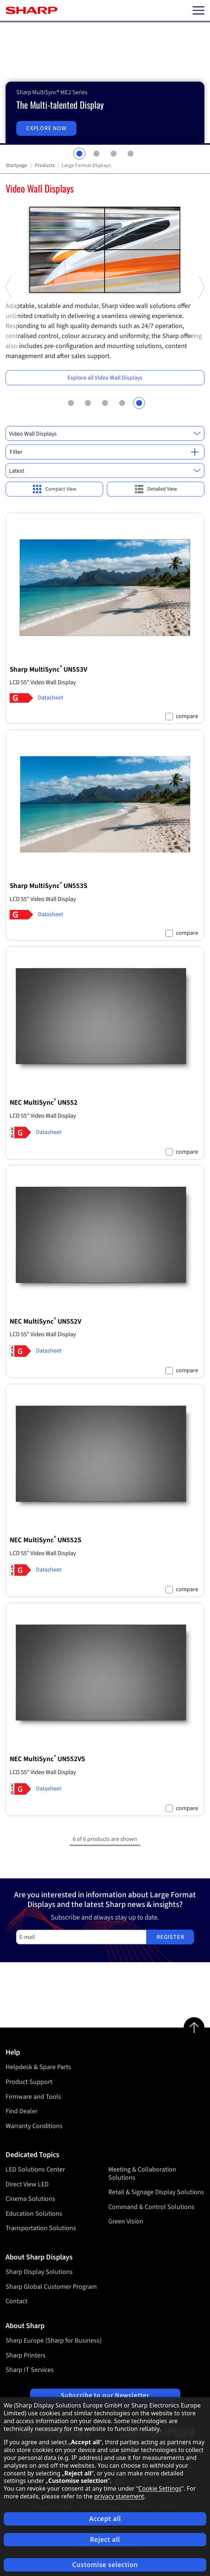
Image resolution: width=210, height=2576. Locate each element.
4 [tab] (131, 154)
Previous (9, 352)
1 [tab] (79, 154)
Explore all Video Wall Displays (105, 378)
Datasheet (50, 698)
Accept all (105, 2518)
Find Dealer (21, 2111)
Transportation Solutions (41, 2228)
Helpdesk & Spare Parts (38, 2067)
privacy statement (119, 2496)
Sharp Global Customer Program (51, 2286)
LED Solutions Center (35, 2169)
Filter (104, 452)
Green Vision (125, 2221)
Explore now (46, 128)
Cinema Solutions (30, 2198)
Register (170, 1937)
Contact (16, 2301)
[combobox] (105, 433)
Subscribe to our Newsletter (105, 2395)
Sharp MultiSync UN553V (48, 670)
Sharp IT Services (30, 2370)
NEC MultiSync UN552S (45, 1540)
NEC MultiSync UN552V (45, 1322)
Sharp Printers (26, 2355)
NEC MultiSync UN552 (44, 1103)
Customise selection (105, 2564)
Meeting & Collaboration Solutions (142, 2173)
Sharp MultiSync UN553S (48, 886)
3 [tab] (113, 154)
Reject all (105, 2539)
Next (201, 352)
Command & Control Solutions (151, 2207)
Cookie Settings (159, 2488)
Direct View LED (27, 2184)
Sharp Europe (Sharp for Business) (54, 2340)
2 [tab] (96, 154)
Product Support (29, 2082)
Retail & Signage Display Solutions (156, 2192)
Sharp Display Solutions (39, 2272)
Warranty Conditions (34, 2126)
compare (187, 716)
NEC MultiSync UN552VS (47, 1759)
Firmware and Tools (33, 2096)
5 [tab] (139, 403)
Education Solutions (34, 2213)
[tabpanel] (105, 83)
